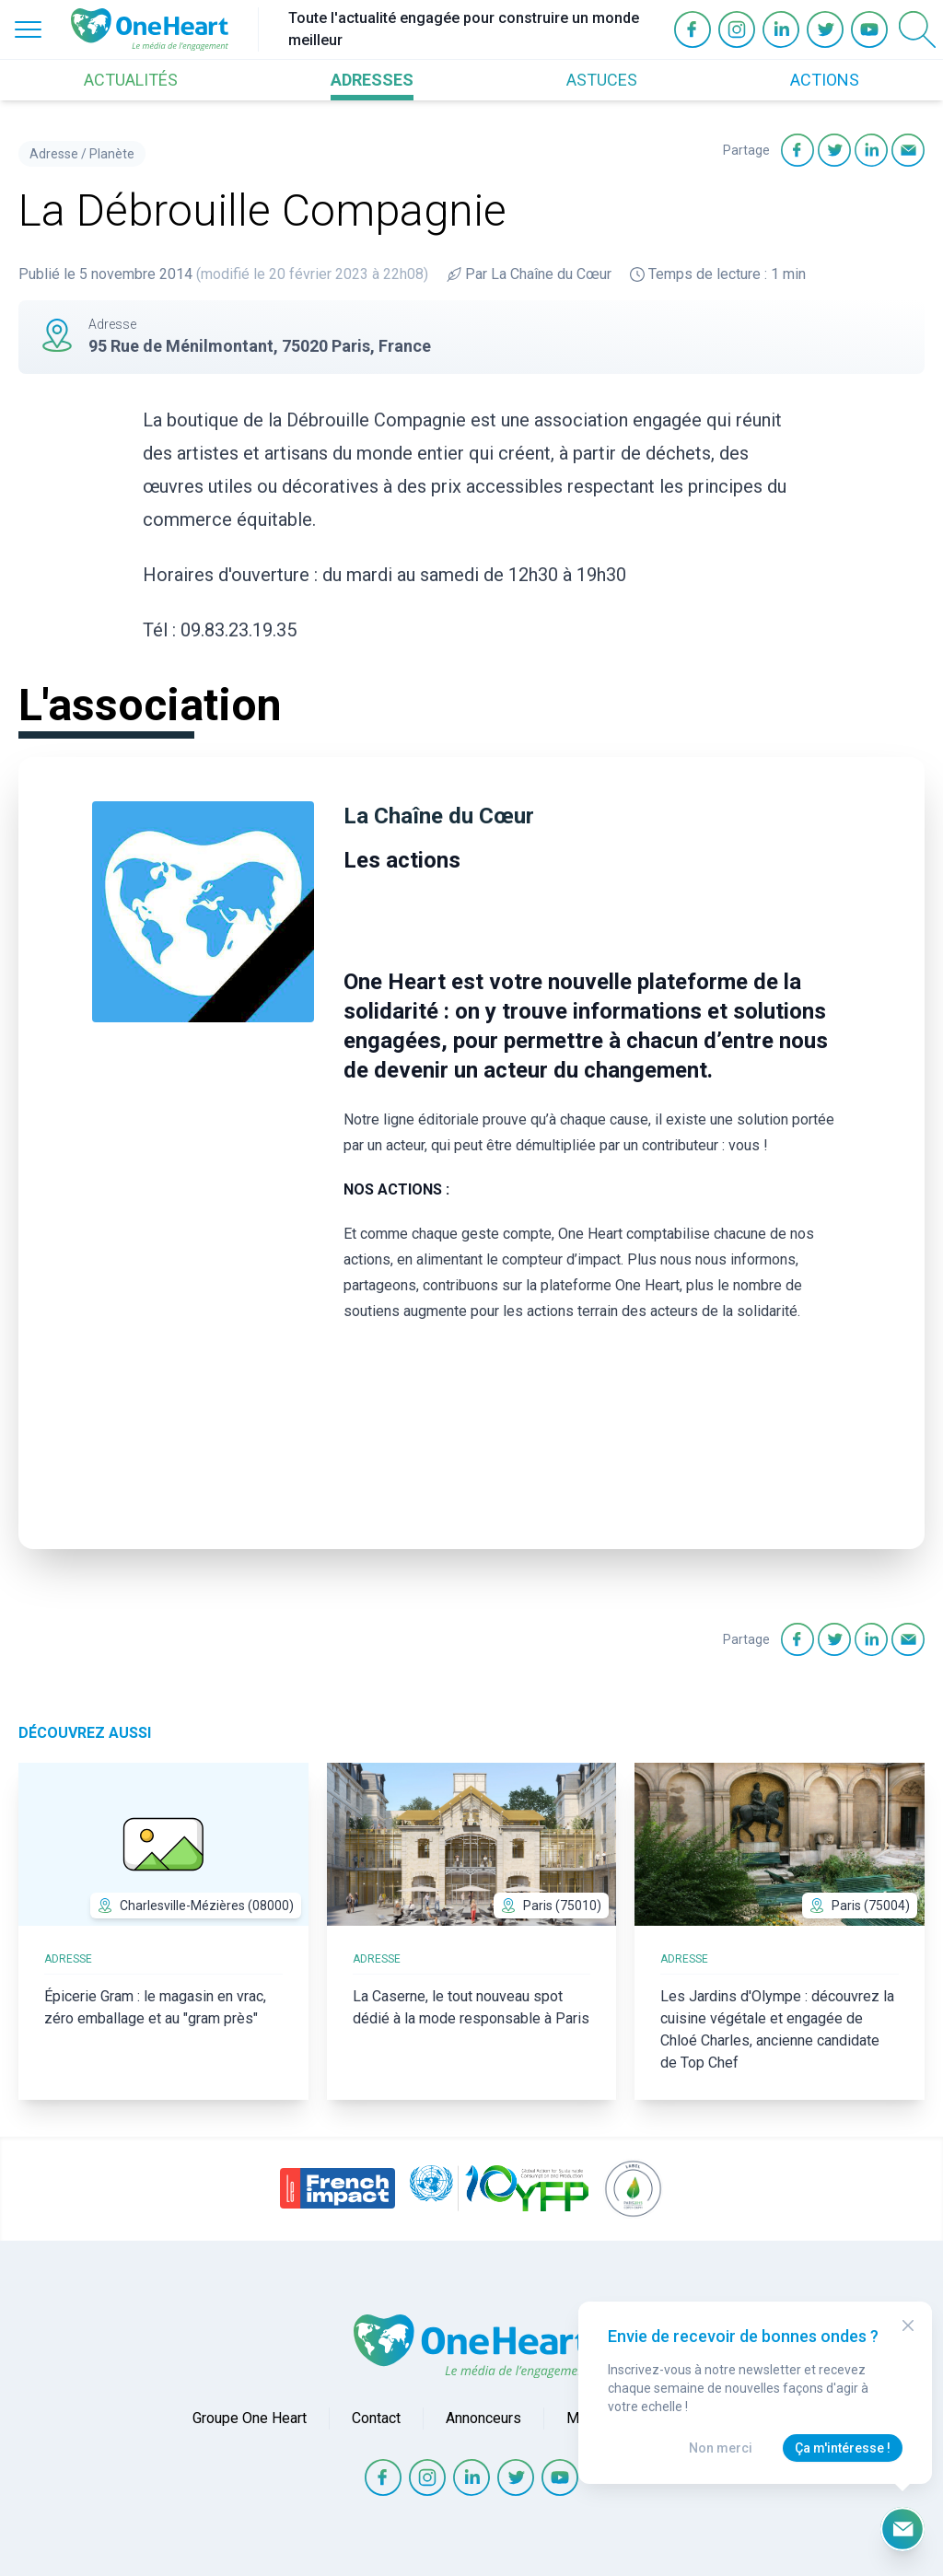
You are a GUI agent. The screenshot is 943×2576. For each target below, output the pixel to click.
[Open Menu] (28, 29)
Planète (111, 153)
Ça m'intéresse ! (843, 2448)
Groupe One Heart (249, 2418)
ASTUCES (601, 79)
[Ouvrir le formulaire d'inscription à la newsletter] (902, 2529)
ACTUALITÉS (131, 79)
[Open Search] (917, 29)
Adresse (53, 153)
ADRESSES (372, 79)
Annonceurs (483, 2418)
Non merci (720, 2448)
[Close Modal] (908, 2325)
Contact (376, 2418)
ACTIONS (824, 79)
